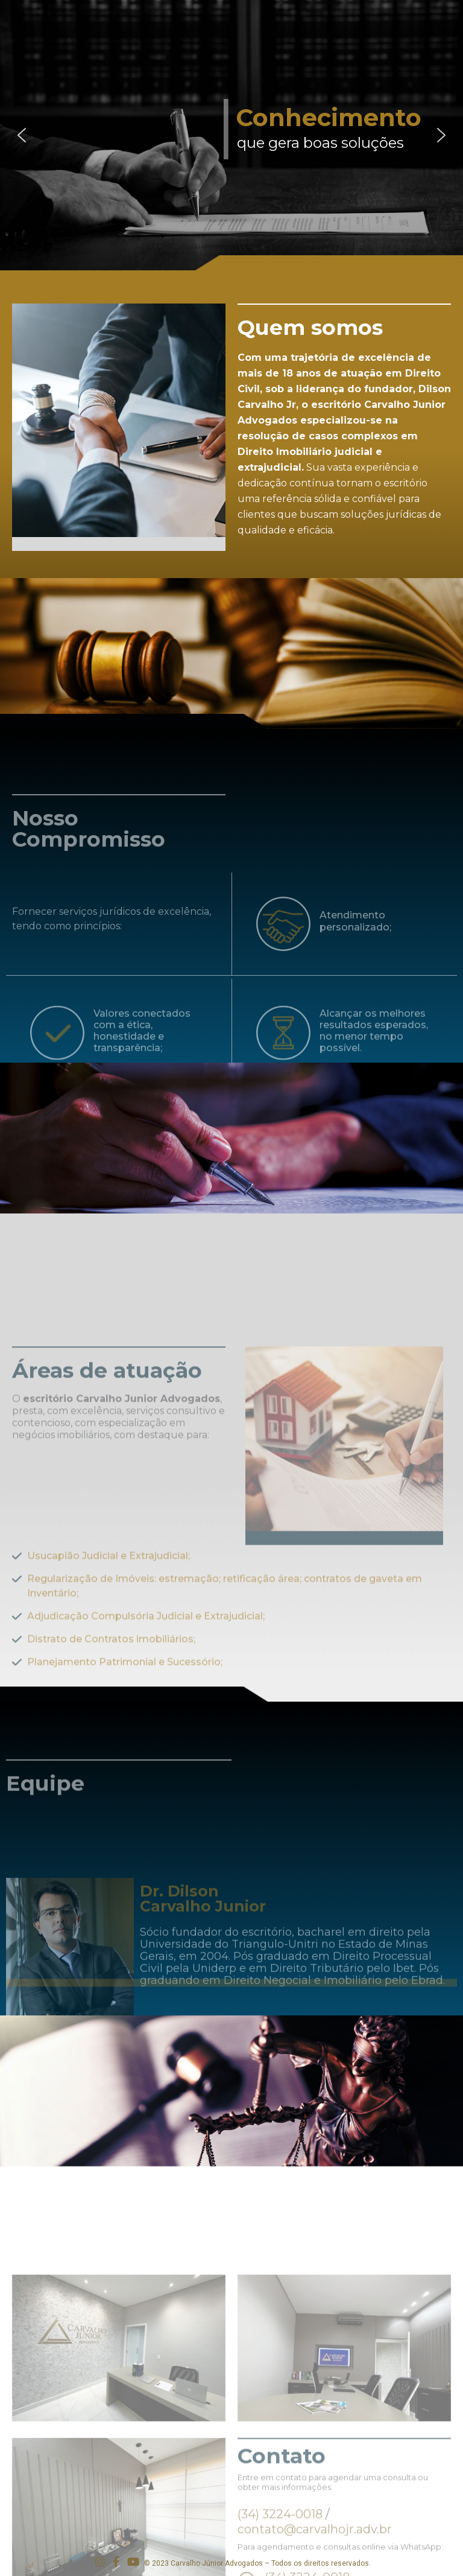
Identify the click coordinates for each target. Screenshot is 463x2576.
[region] (231, 135)
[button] (21, 135)
